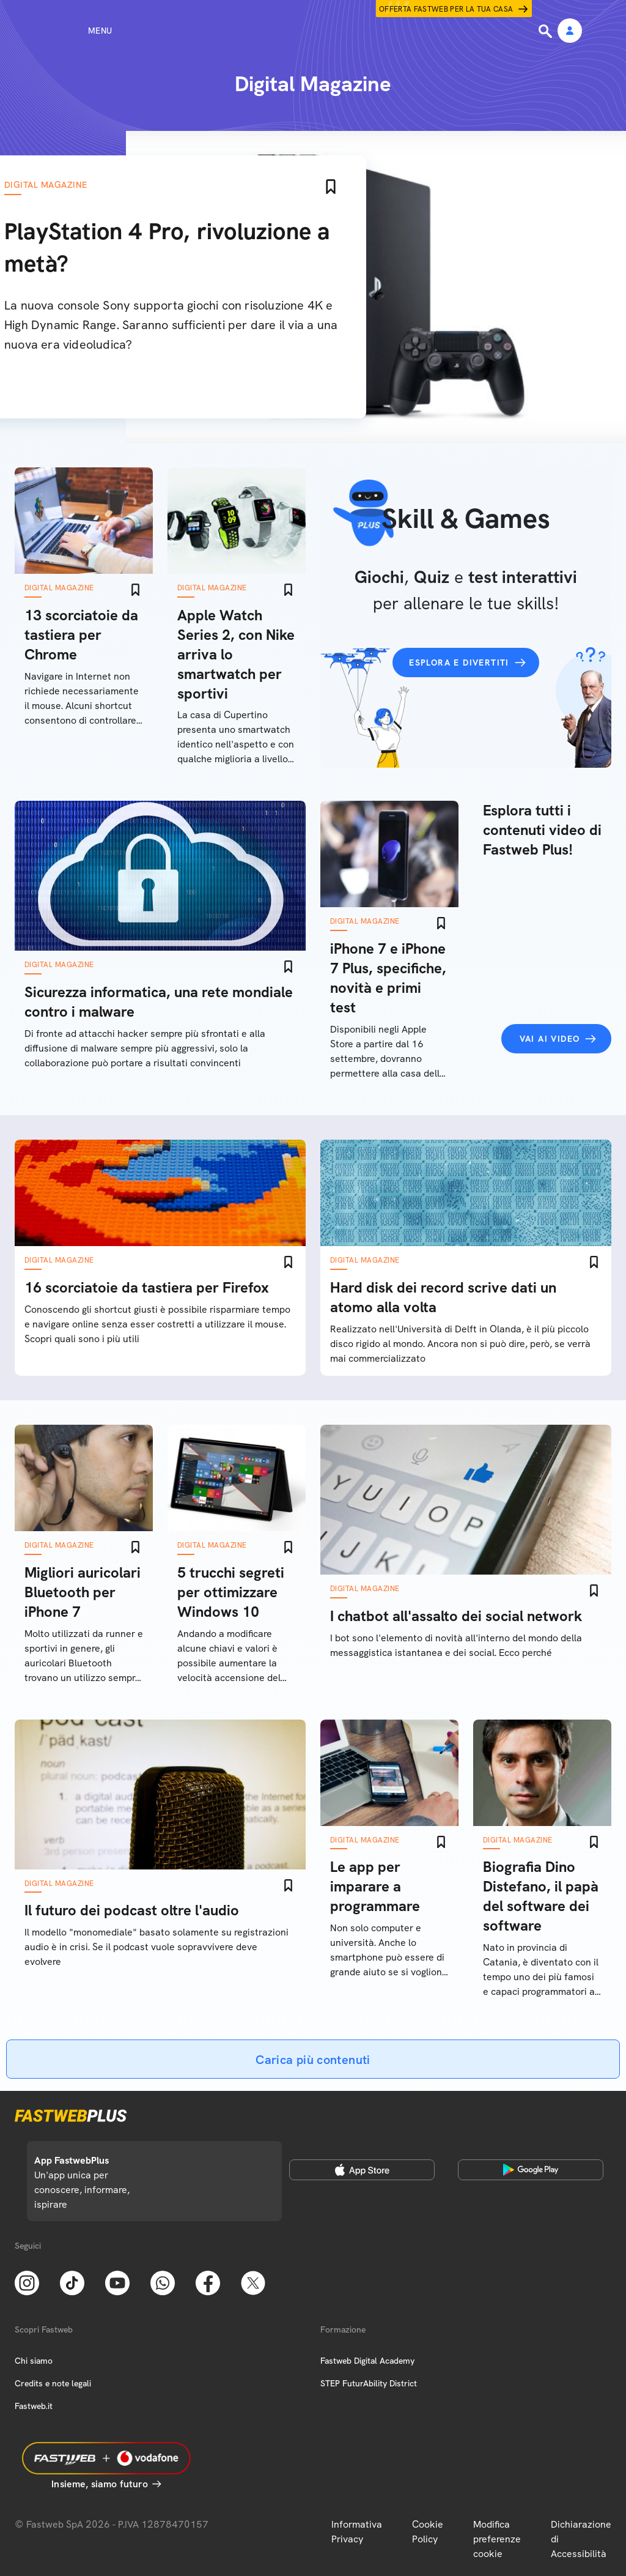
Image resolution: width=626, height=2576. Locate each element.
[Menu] (78, 30)
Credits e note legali (53, 2383)
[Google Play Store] (530, 2169)
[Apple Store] (362, 2169)
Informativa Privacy (356, 2531)
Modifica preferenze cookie (497, 2539)
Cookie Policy (427, 2531)
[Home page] (313, 30)
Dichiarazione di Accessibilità (581, 2539)
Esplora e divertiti (459, 662)
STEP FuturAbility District (368, 2383)
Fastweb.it (34, 2405)
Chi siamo (34, 2360)
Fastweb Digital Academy (367, 2360)
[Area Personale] (570, 31)
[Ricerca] (547, 31)
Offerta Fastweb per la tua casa (446, 9)
